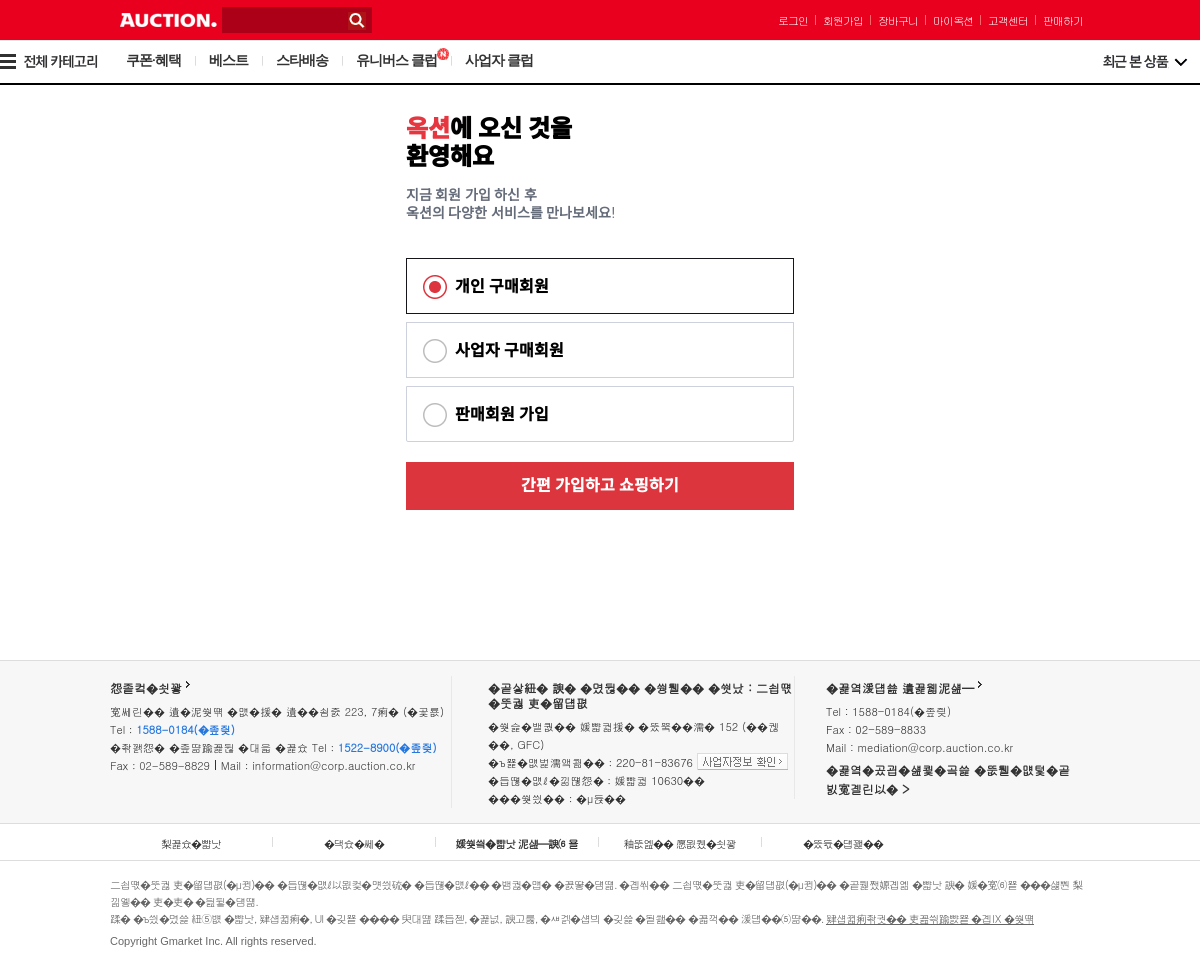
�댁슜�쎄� (354, 843)
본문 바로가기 (0, 0)
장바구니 (898, 20)
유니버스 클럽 (402, 59)
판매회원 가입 (502, 414)
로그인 (793, 20)
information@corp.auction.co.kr (333, 765)
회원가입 (843, 20)
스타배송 (302, 59)
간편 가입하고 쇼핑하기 (600, 485)
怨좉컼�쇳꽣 (146, 687)
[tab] (600, 286)
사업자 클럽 (499, 59)
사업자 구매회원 (509, 350)
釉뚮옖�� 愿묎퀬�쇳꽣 (679, 843)
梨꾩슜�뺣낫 (191, 843)
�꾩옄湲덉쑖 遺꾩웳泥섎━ (900, 687)
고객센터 (1008, 20)
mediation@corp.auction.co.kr (935, 747)
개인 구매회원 (502, 286)
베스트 (228, 59)
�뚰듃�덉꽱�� (843, 843)
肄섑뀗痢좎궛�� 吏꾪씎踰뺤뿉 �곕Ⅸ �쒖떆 (930, 918)
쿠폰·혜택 (153, 59)
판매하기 (1063, 20)
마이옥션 (953, 20)
